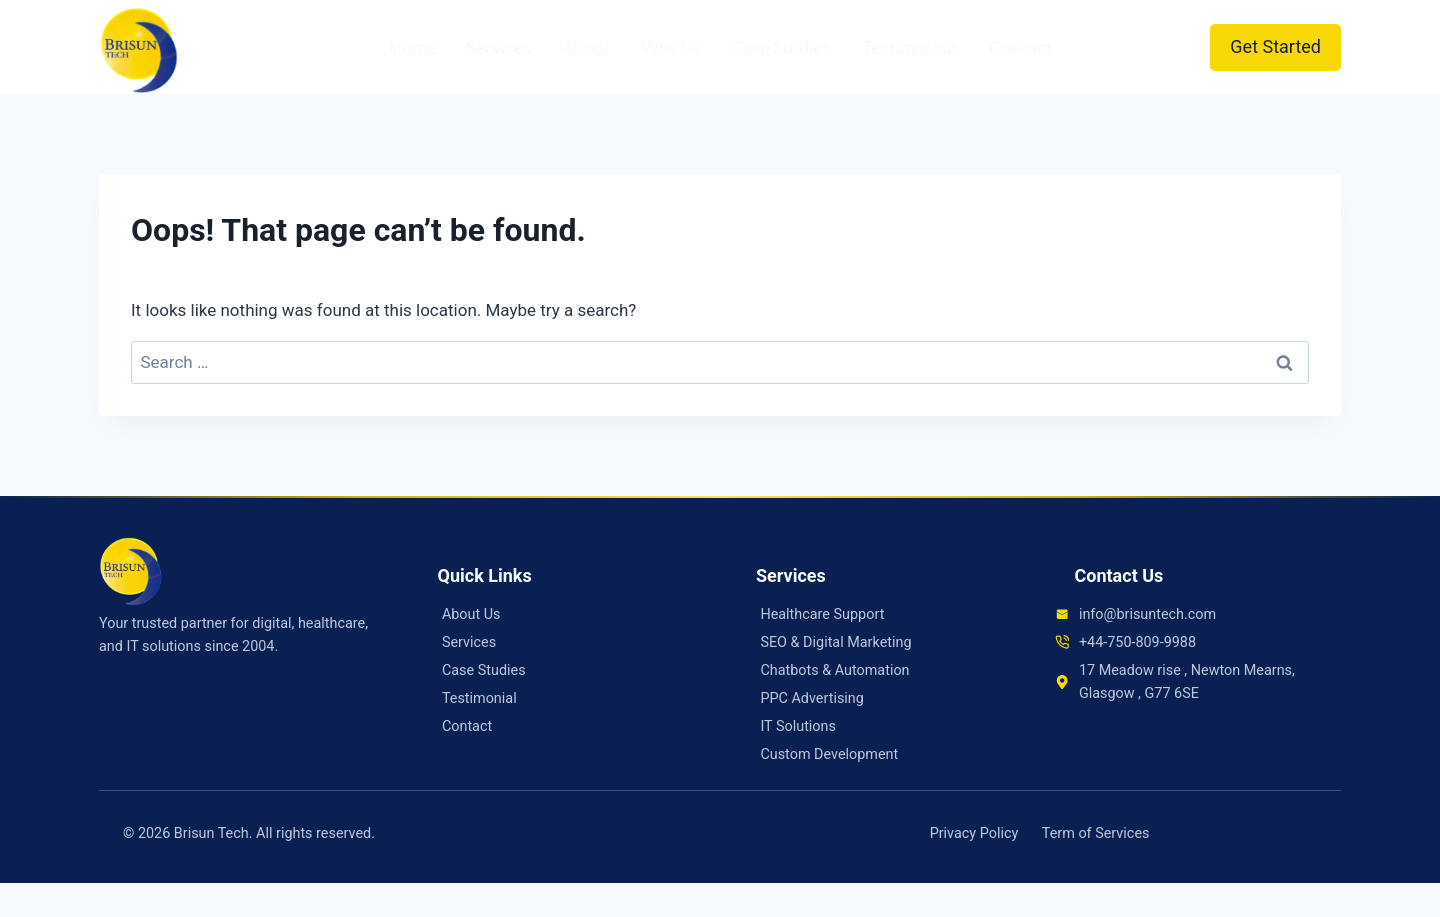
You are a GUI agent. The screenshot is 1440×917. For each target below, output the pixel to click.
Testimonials (910, 47)
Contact (1021, 47)
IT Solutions (798, 726)
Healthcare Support (822, 614)
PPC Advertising (812, 698)
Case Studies (781, 47)
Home (412, 47)
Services (499, 47)
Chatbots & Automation (834, 670)
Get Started (1275, 46)
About (586, 47)
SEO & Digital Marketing (835, 642)
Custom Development (829, 754)
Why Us (671, 47)
